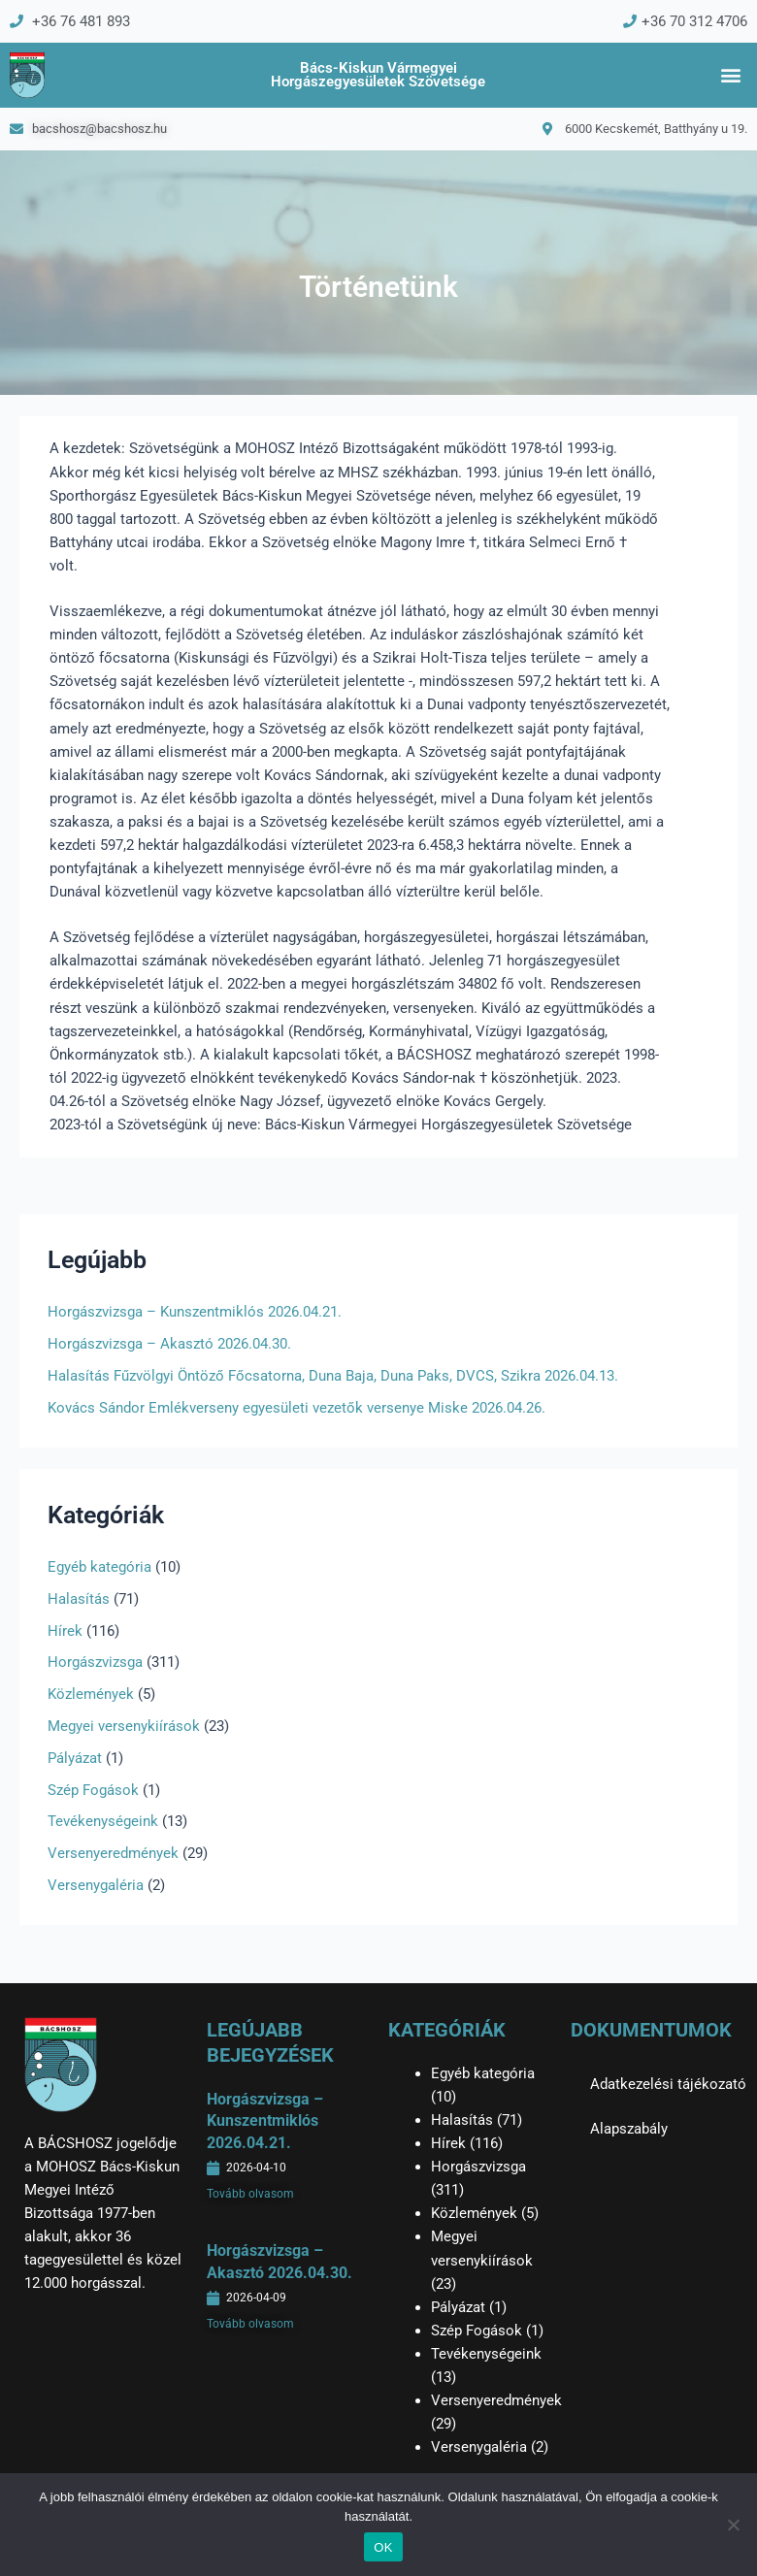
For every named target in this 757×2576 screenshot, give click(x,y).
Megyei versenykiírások (124, 1726)
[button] (731, 75)
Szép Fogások (93, 1790)
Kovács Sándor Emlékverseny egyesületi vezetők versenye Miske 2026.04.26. (296, 1408)
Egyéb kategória (99, 1567)
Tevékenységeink (103, 1821)
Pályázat (75, 1758)
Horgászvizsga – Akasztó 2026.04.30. (169, 1344)
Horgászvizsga (95, 1662)
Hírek (65, 1631)
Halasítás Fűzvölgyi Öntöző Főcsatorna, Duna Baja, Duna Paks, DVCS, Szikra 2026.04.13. (333, 1376)
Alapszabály (629, 2128)
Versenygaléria (96, 1885)
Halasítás (79, 1599)
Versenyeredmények (113, 1853)
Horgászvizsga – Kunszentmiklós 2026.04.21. (195, 1312)
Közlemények (91, 1694)
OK (383, 2547)
